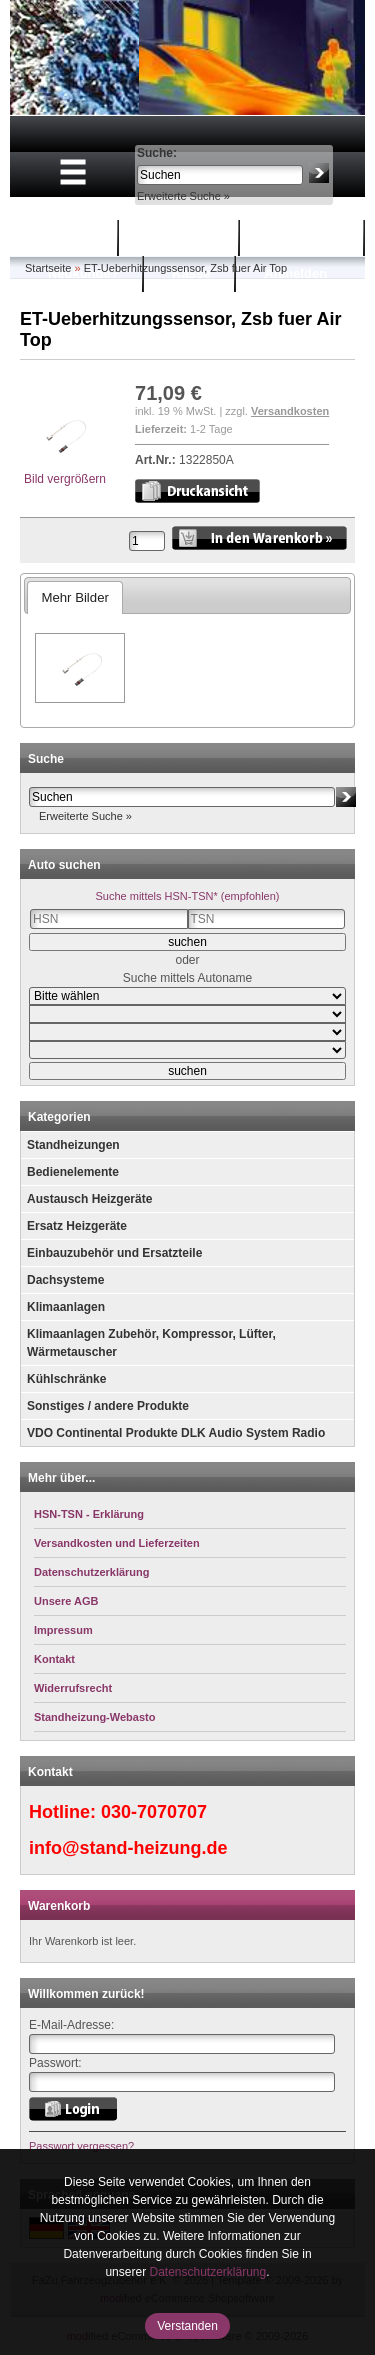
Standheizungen (73, 1145)
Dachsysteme (65, 1280)
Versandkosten (290, 411)
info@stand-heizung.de (128, 1848)
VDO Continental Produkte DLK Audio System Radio (176, 1433)
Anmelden (295, 273)
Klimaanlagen (66, 1307)
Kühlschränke (66, 1379)
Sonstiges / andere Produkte (108, 1406)
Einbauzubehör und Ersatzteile (114, 1253)
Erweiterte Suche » (183, 196)
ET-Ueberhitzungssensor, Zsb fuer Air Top (185, 268)
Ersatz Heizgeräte (77, 1226)
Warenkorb (181, 237)
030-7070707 (154, 1812)
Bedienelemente (73, 1172)
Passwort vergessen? (81, 2146)
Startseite (64, 237)
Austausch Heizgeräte (89, 1199)
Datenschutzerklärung (207, 2272)
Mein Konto (304, 237)
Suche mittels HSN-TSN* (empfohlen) (187, 896)
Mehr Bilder (74, 597)
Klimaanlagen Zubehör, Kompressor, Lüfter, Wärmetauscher (151, 1343)
